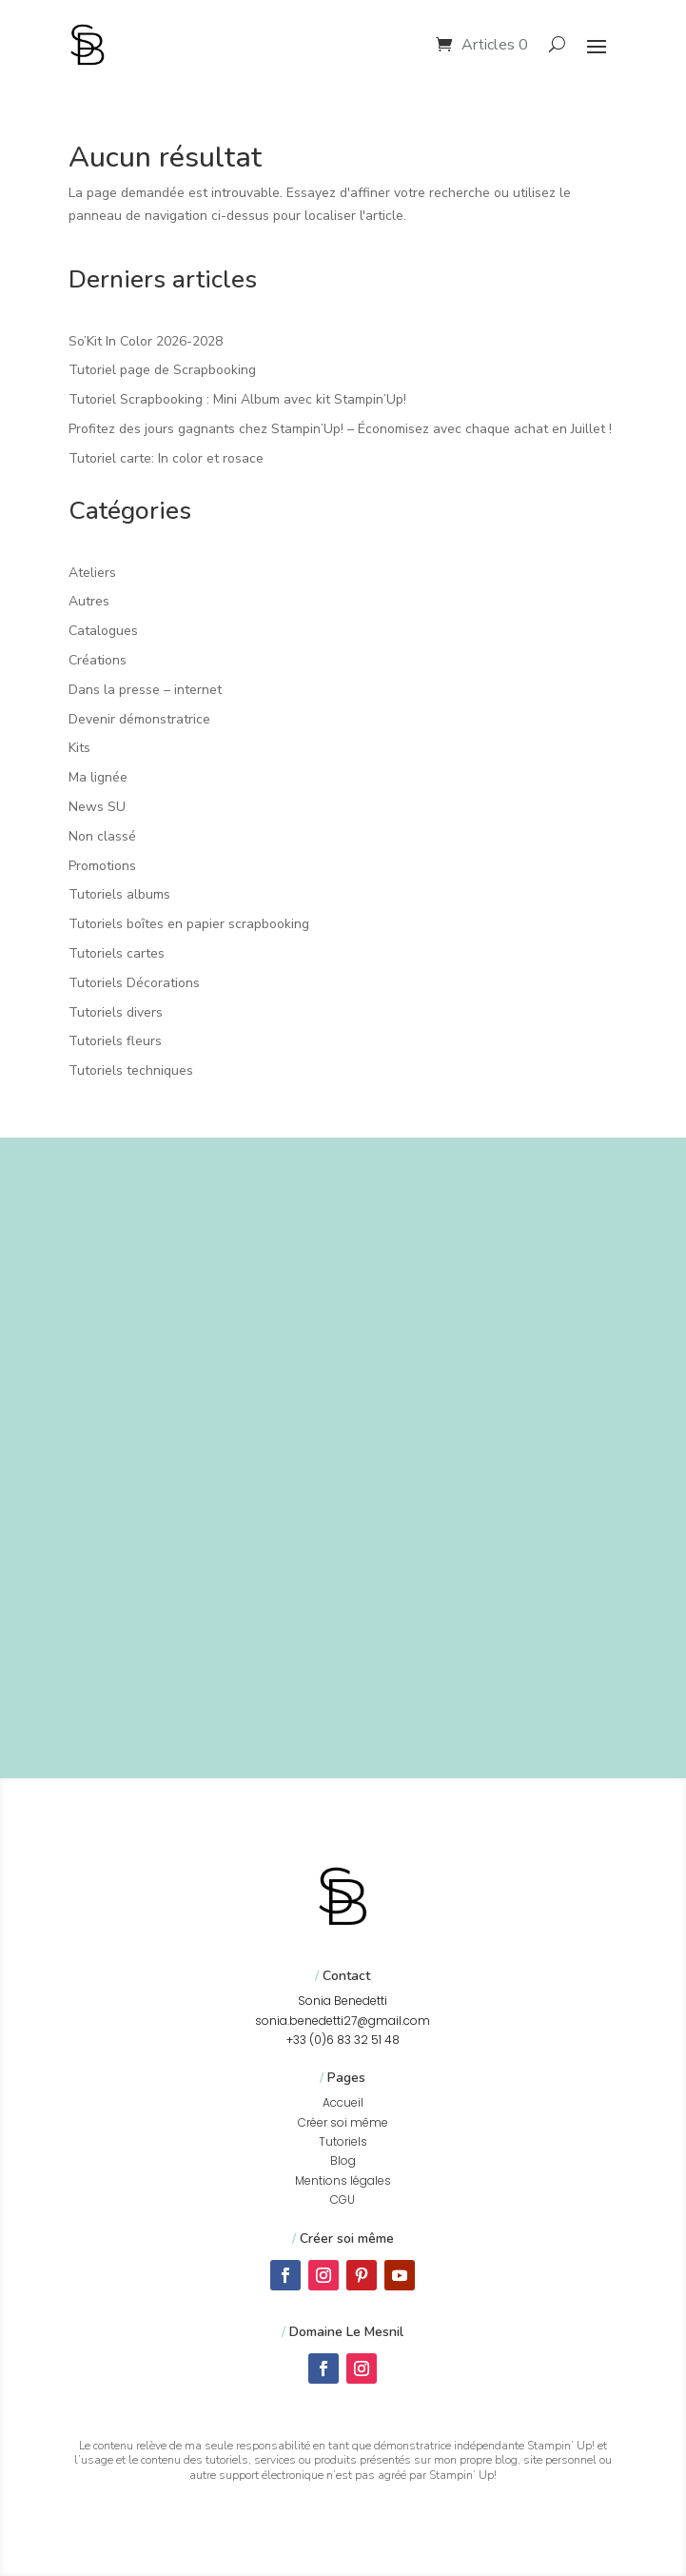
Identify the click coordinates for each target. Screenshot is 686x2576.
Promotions (102, 866)
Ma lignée (98, 777)
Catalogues (103, 631)
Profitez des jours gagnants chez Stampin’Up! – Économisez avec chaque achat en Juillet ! (340, 429)
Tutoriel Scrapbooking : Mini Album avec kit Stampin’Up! (237, 399)
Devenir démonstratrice (139, 719)
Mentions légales (343, 2180)
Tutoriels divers (116, 1012)
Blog (343, 2160)
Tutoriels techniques (131, 1070)
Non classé (102, 836)
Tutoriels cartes (117, 953)
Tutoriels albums (119, 894)
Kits (79, 748)
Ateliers (92, 573)
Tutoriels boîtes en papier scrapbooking (189, 924)
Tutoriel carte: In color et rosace (166, 458)
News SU (97, 807)
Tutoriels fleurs (115, 1041)
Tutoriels (343, 2141)
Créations (98, 660)
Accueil (343, 2102)
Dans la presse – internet (145, 690)
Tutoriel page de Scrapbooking (162, 370)
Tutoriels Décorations (134, 983)
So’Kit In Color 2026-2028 (146, 341)
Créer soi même (343, 2122)
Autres (89, 601)
